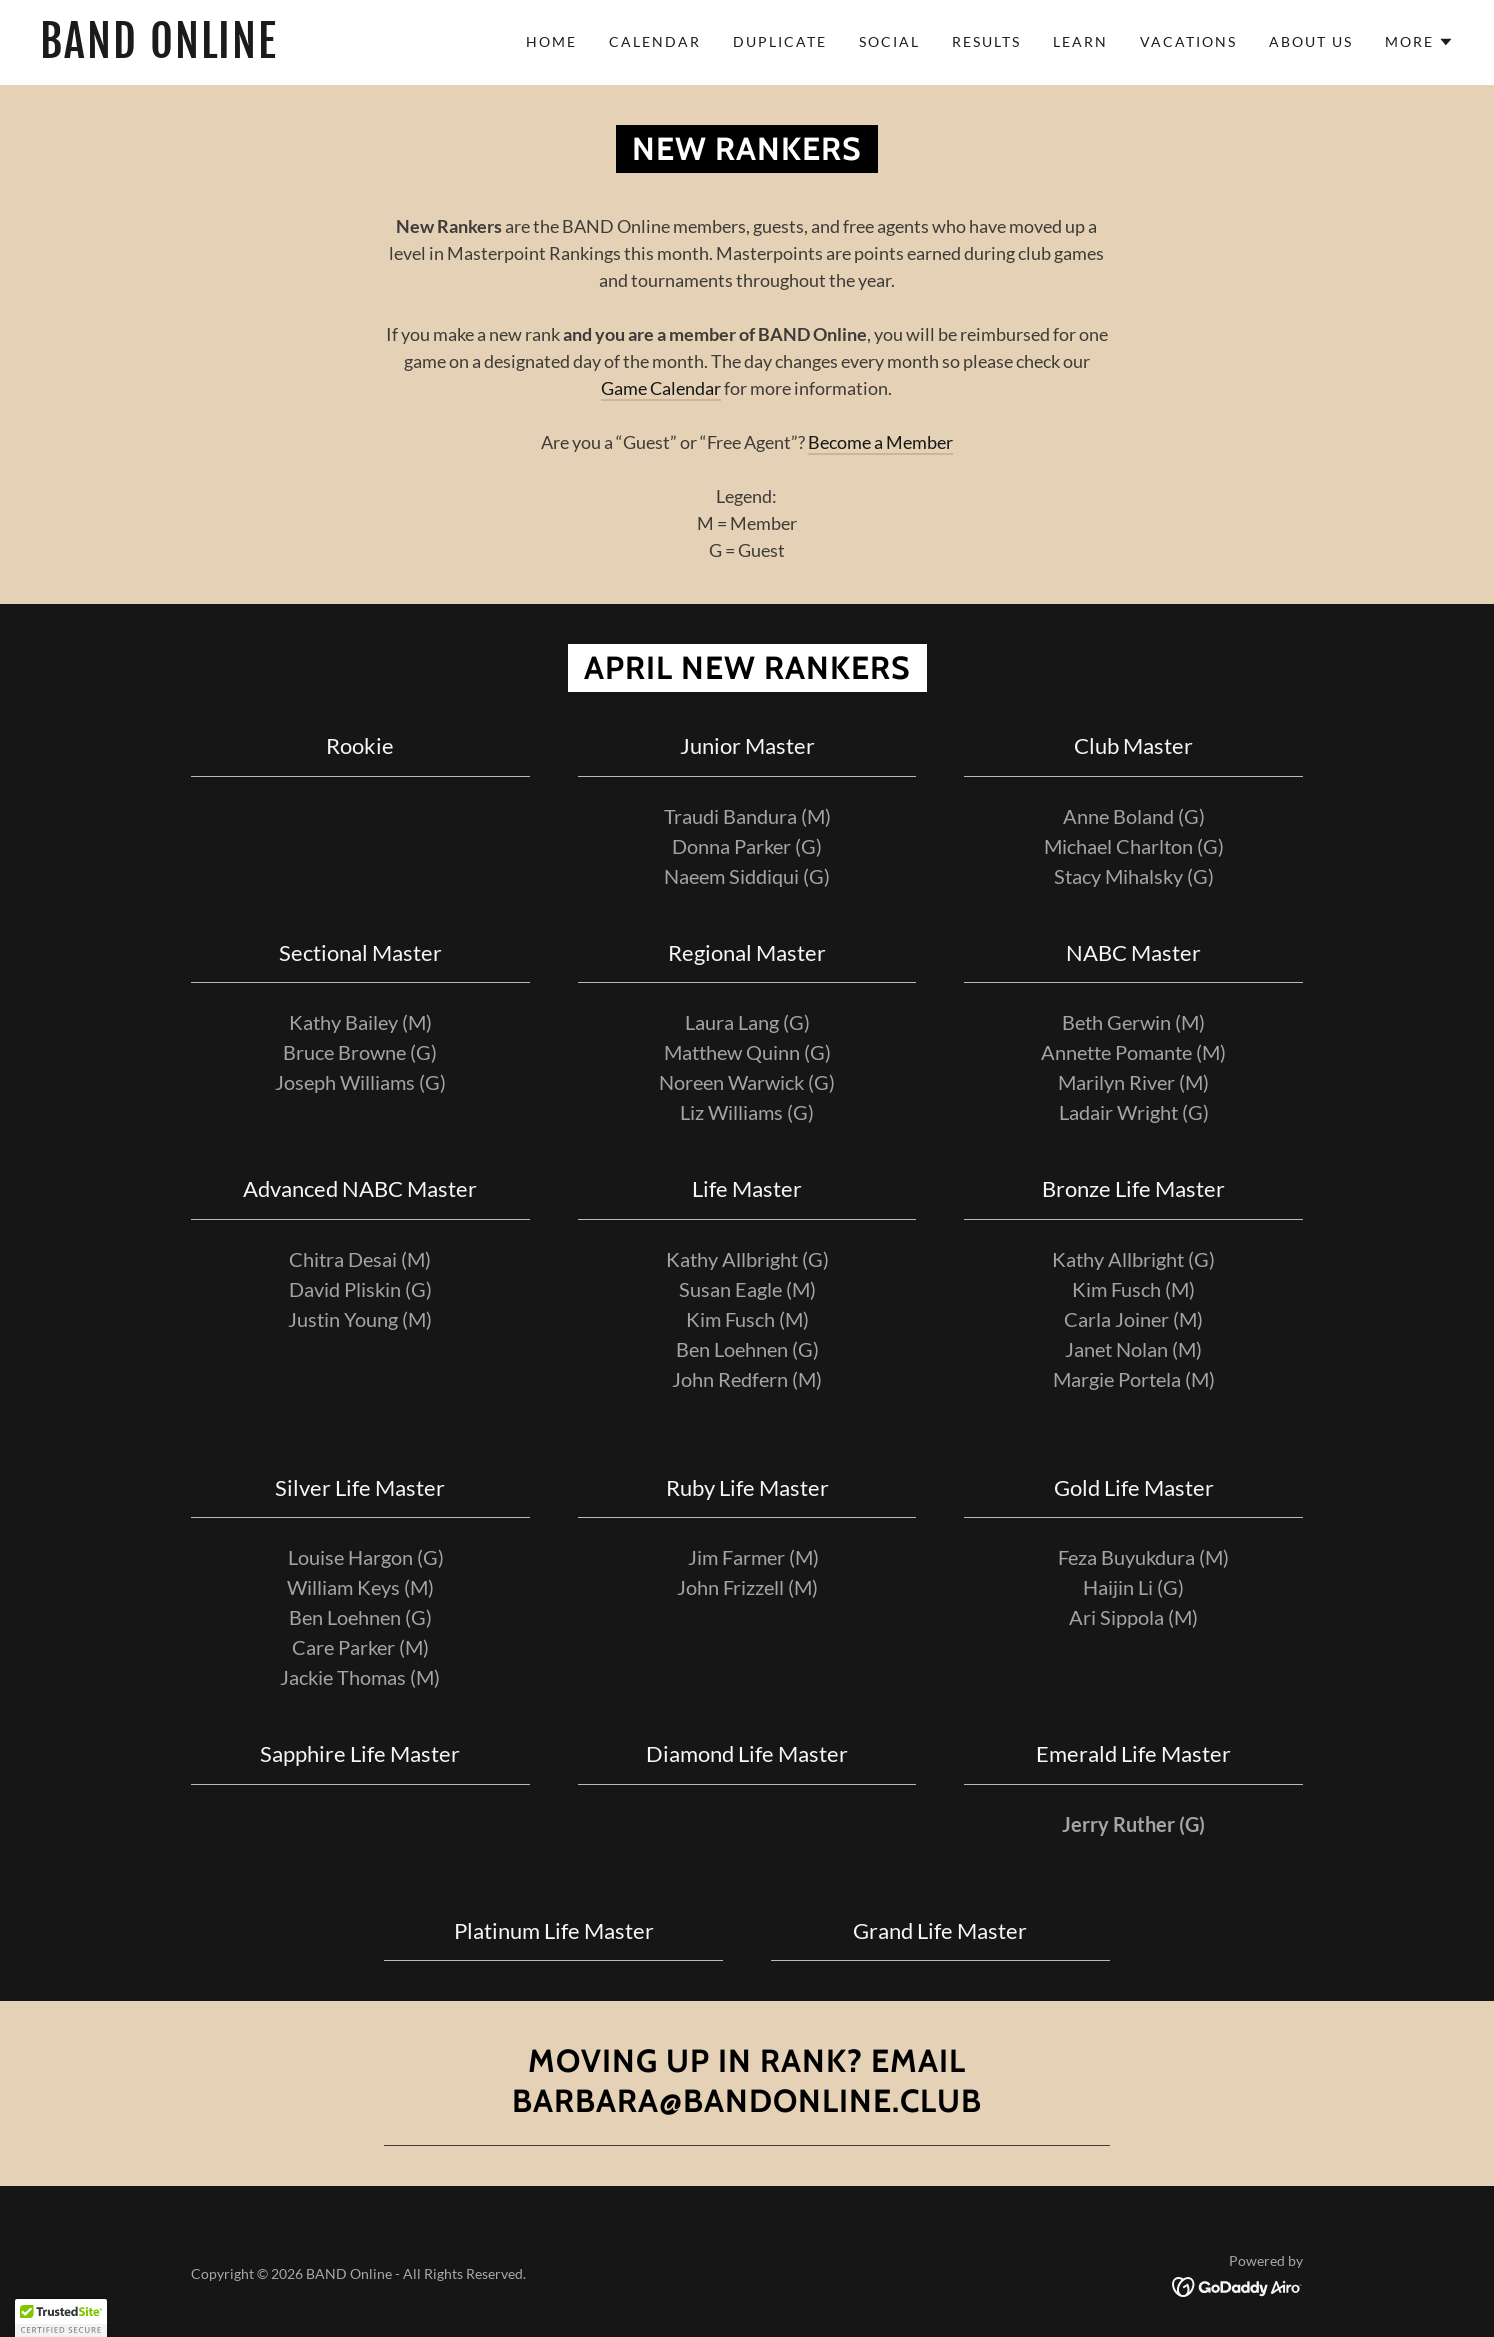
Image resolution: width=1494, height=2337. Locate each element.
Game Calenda (657, 388)
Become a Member (880, 442)
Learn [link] (1080, 41)
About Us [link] (1311, 41)
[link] (236, 51)
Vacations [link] (1188, 41)
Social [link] (889, 41)
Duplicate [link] (780, 41)
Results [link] (986, 41)
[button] (1419, 42)
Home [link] (551, 41)
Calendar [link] (655, 41)
